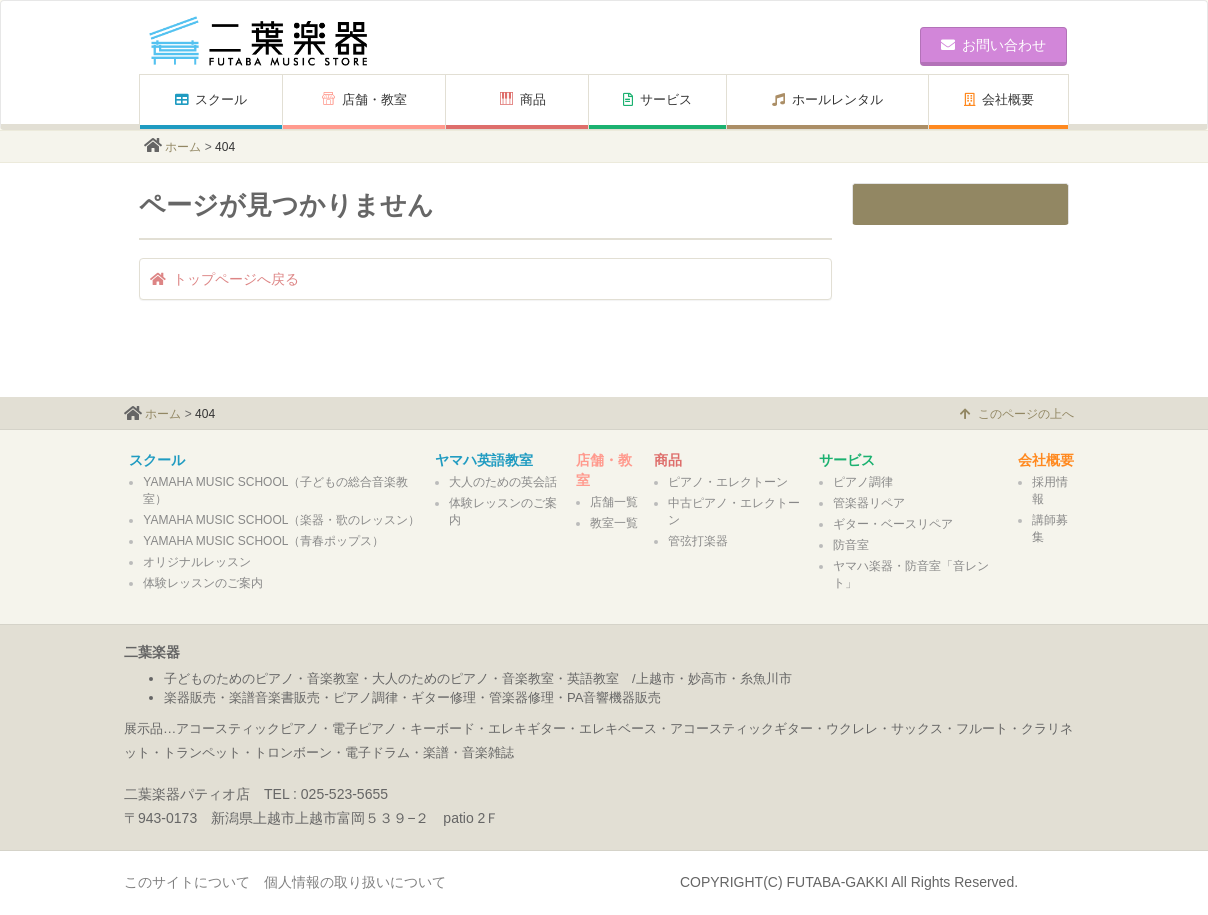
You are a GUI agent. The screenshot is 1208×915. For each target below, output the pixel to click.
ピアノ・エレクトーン (728, 482)
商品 (523, 99)
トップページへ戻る (224, 279)
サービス (657, 99)
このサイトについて (187, 882)
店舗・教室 (364, 99)
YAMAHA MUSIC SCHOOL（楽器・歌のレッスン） (281, 520)
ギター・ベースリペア (893, 524)
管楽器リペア (869, 503)
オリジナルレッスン (197, 562)
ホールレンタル (827, 99)
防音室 (851, 545)
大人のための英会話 (503, 482)
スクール (211, 99)
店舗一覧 (614, 502)
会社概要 (999, 99)
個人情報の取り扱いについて (355, 882)
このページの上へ (1017, 414)
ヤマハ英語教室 (484, 460)
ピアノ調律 (863, 482)
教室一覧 (614, 523)
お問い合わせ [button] (993, 45)
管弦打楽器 (698, 541)
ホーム (183, 147)
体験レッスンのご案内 (203, 583)
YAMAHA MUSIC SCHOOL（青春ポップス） (263, 541)
